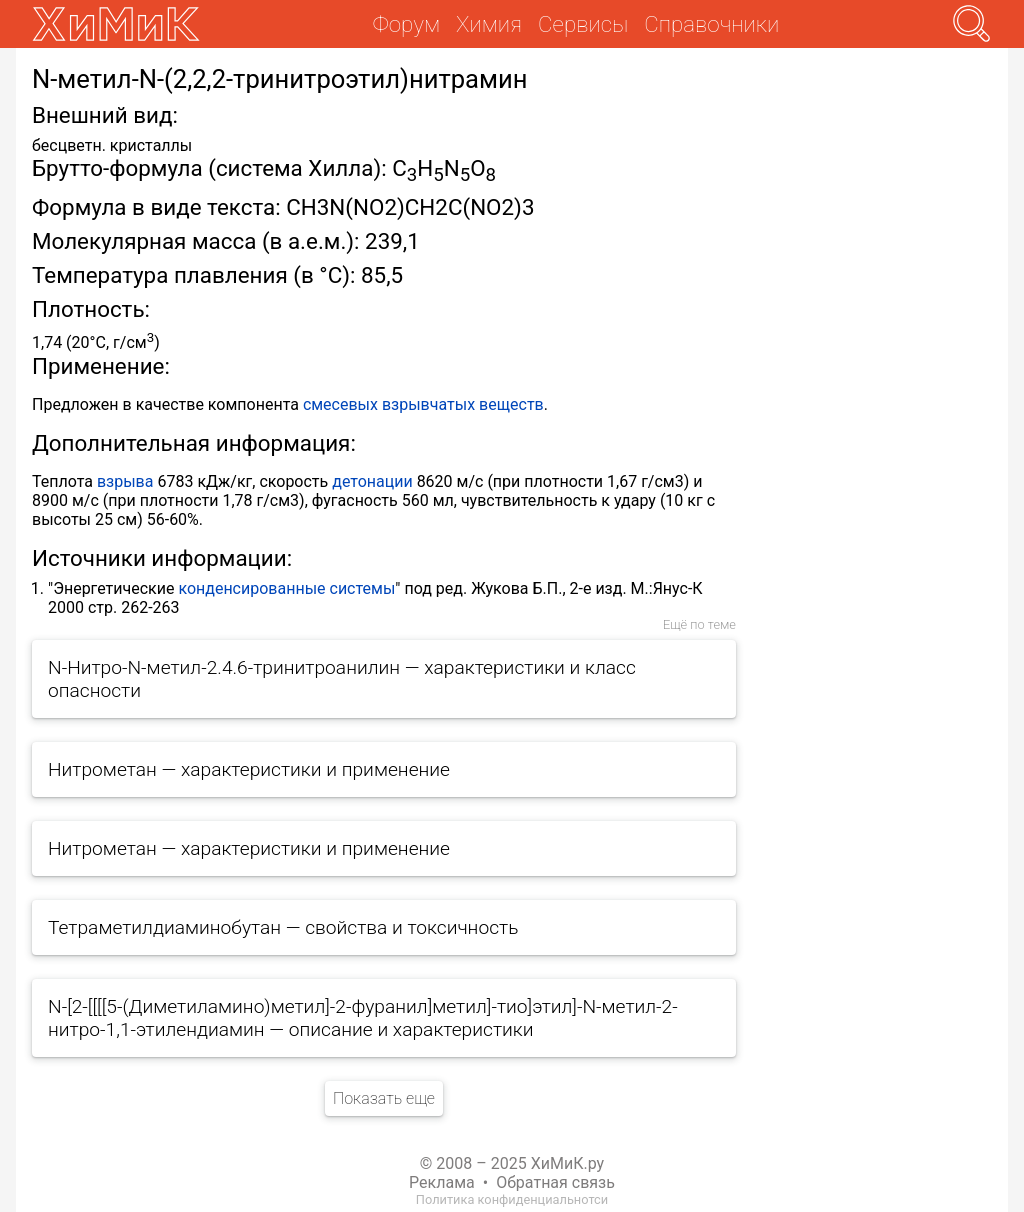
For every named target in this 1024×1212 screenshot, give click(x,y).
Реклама (442, 1182)
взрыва (125, 481)
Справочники (711, 24)
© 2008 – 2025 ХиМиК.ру (512, 1163)
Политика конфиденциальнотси (512, 1199)
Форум (406, 24)
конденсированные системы (286, 588)
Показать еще (384, 1098)
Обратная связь (555, 1182)
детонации (372, 481)
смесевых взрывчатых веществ (423, 404)
